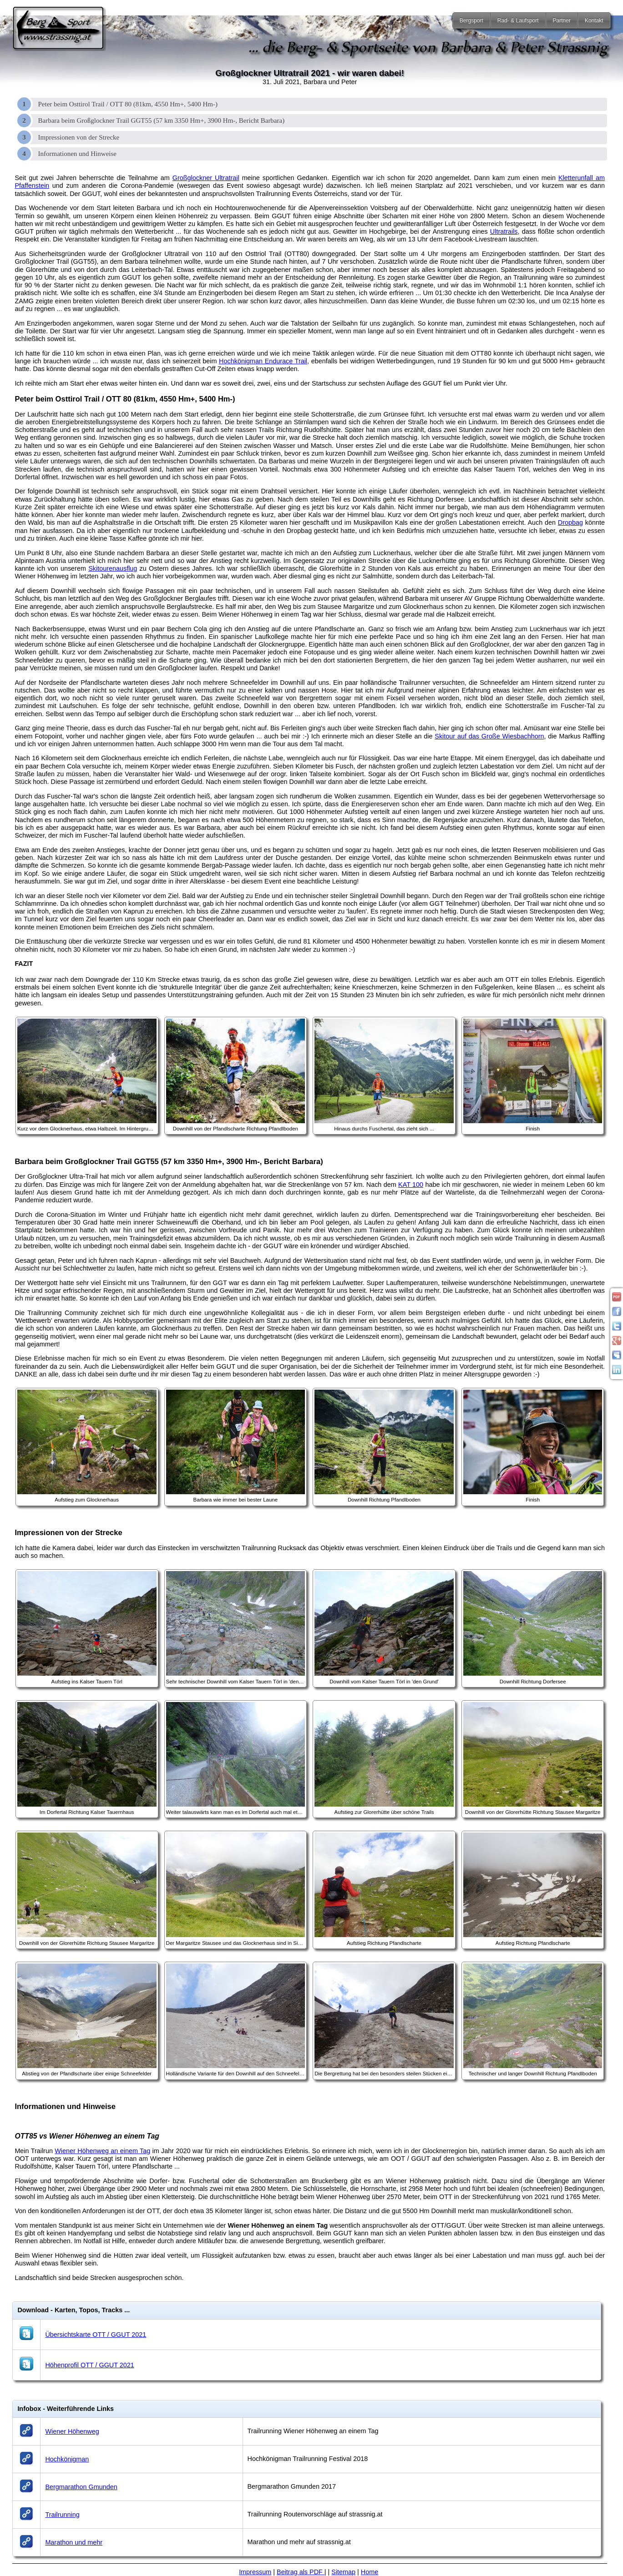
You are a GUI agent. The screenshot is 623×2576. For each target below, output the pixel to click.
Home (369, 2572)
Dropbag (570, 522)
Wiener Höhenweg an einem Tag (102, 2150)
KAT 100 (410, 1184)
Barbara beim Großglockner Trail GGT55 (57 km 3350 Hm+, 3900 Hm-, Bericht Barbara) (161, 120)
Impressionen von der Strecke (79, 137)
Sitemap (343, 2572)
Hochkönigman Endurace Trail (263, 361)
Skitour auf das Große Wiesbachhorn (489, 736)
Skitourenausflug (112, 568)
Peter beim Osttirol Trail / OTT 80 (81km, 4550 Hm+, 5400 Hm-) (128, 104)
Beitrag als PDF (300, 2572)
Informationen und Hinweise (77, 153)
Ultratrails (504, 231)
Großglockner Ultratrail (205, 177)
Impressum (255, 2572)
